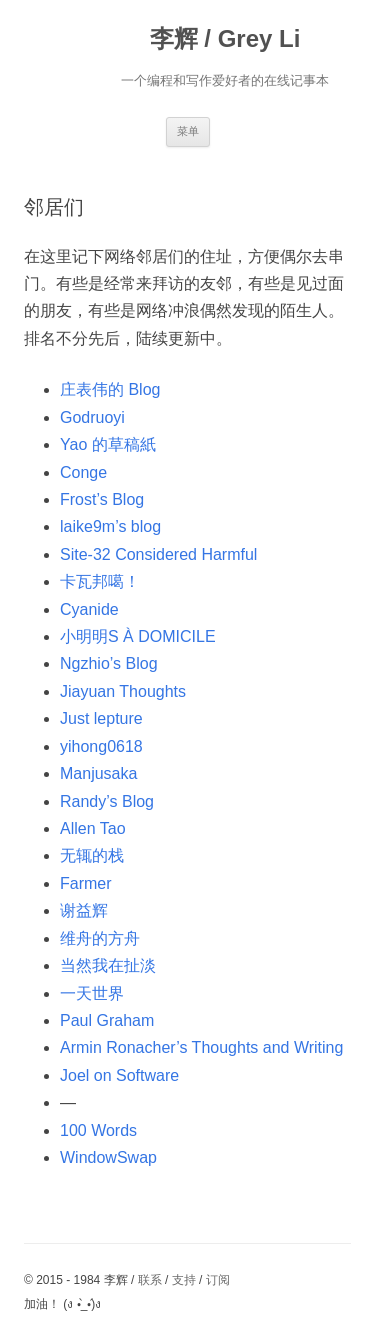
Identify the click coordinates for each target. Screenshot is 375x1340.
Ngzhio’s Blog (109, 663)
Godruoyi (92, 417)
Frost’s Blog (102, 499)
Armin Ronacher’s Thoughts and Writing (201, 1047)
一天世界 (92, 993)
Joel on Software (119, 1075)
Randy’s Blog (107, 801)
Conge (83, 472)
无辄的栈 (92, 855)
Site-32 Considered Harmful (158, 554)
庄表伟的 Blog (110, 389)
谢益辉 (84, 910)
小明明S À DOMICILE (138, 636)
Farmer (86, 883)
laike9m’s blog (110, 526)
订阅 (218, 1280)
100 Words (98, 1130)
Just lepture (101, 718)
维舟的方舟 (100, 938)
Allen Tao (93, 828)
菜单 (188, 131)
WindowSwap (108, 1157)
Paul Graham (107, 1020)
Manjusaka (98, 773)
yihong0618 (101, 746)
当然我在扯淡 (108, 965)
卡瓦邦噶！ (100, 581)
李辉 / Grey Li (225, 38)
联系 (150, 1280)
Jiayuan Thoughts (123, 691)
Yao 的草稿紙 (108, 444)
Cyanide (89, 609)
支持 (184, 1280)
